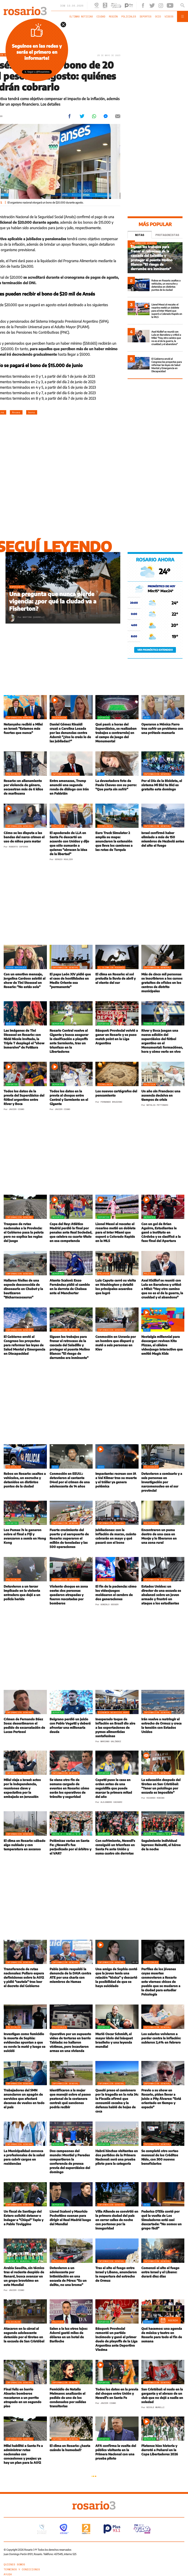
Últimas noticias (81, 16)
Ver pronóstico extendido (155, 649)
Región (113, 16)
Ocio (158, 16)
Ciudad (100, 16)
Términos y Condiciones (22, 2569)
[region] (94, 37)
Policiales (128, 16)
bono (31, 412)
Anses (16, 412)
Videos (169, 16)
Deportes (145, 16)
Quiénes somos (14, 2564)
